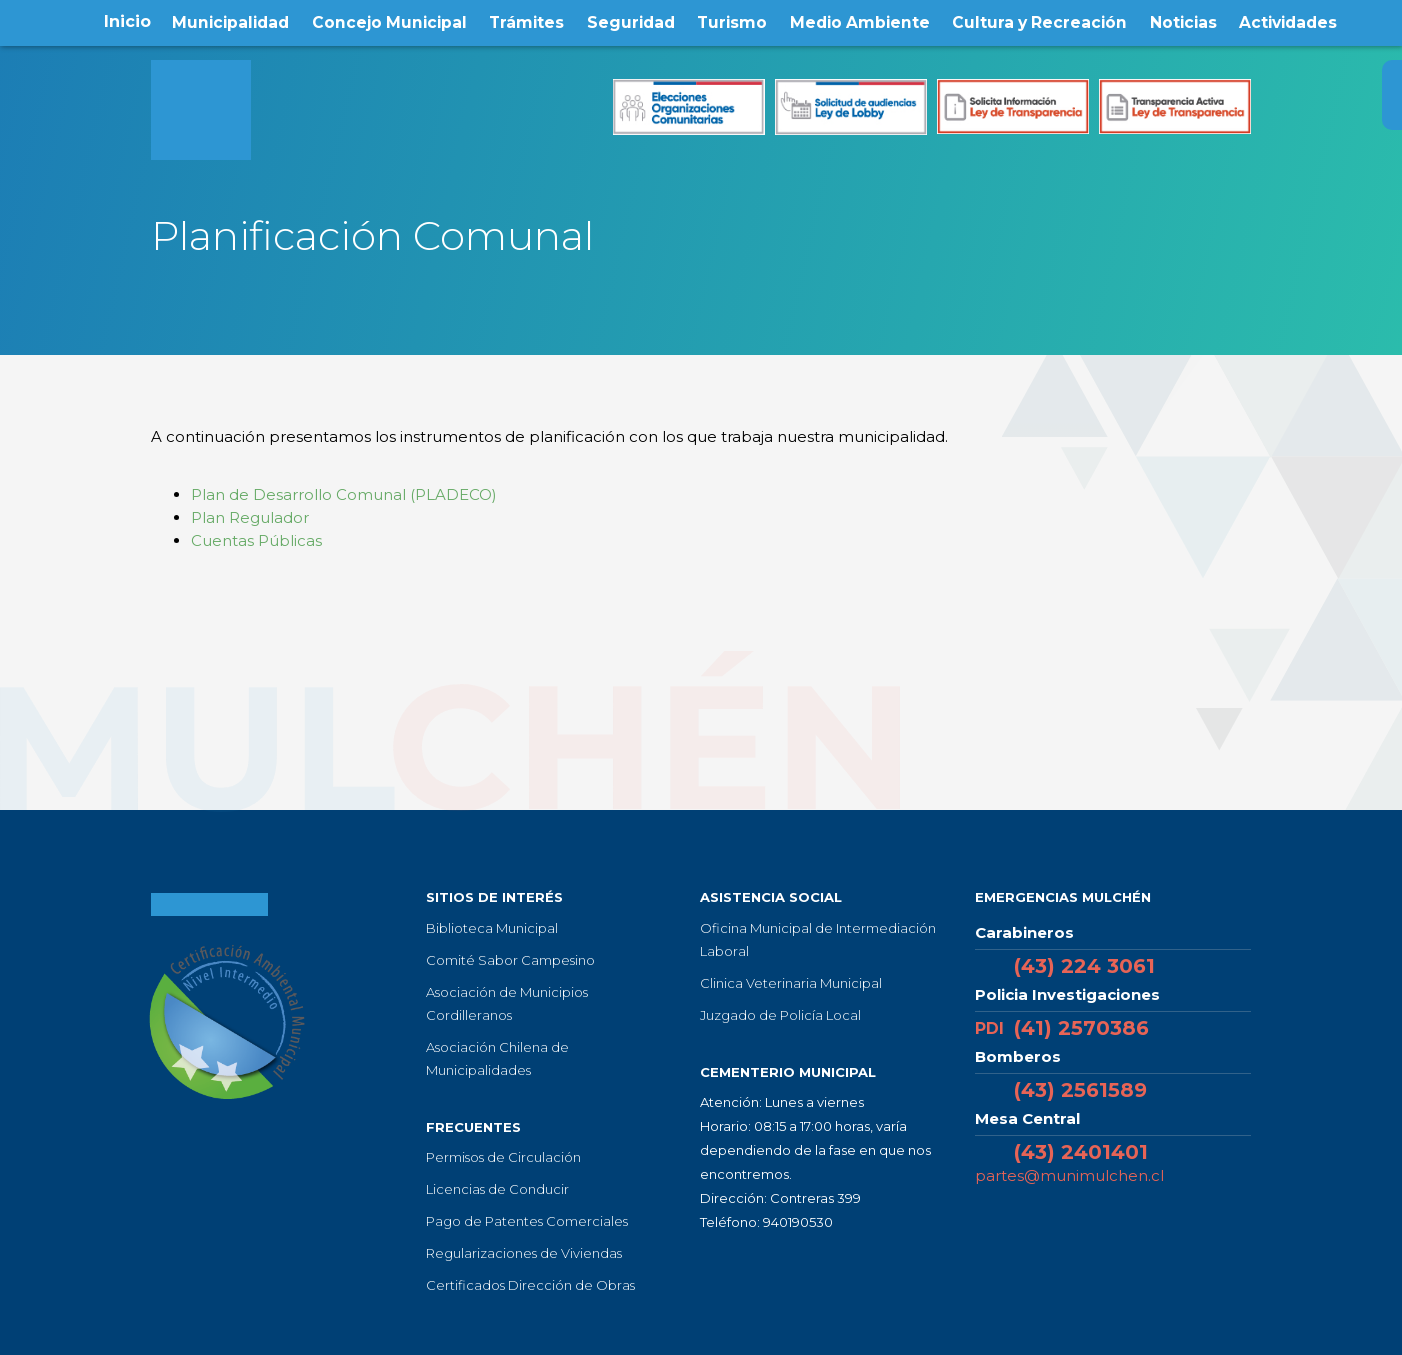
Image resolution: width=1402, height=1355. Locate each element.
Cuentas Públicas (258, 540)
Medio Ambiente (860, 21)
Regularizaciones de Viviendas (524, 1253)
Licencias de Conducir (497, 1189)
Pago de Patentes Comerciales (527, 1221)
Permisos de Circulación (503, 1157)
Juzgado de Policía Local (780, 1015)
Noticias (1185, 21)
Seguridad (630, 21)
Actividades (1291, 21)
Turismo (732, 21)
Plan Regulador (250, 517)
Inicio (123, 21)
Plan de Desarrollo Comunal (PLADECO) (344, 494)
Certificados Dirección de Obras (530, 1285)
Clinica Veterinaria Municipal (791, 983)
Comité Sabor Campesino (510, 960)
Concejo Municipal (388, 21)
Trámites (526, 21)
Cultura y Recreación (1041, 21)
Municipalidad (228, 21)
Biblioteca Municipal (492, 928)
